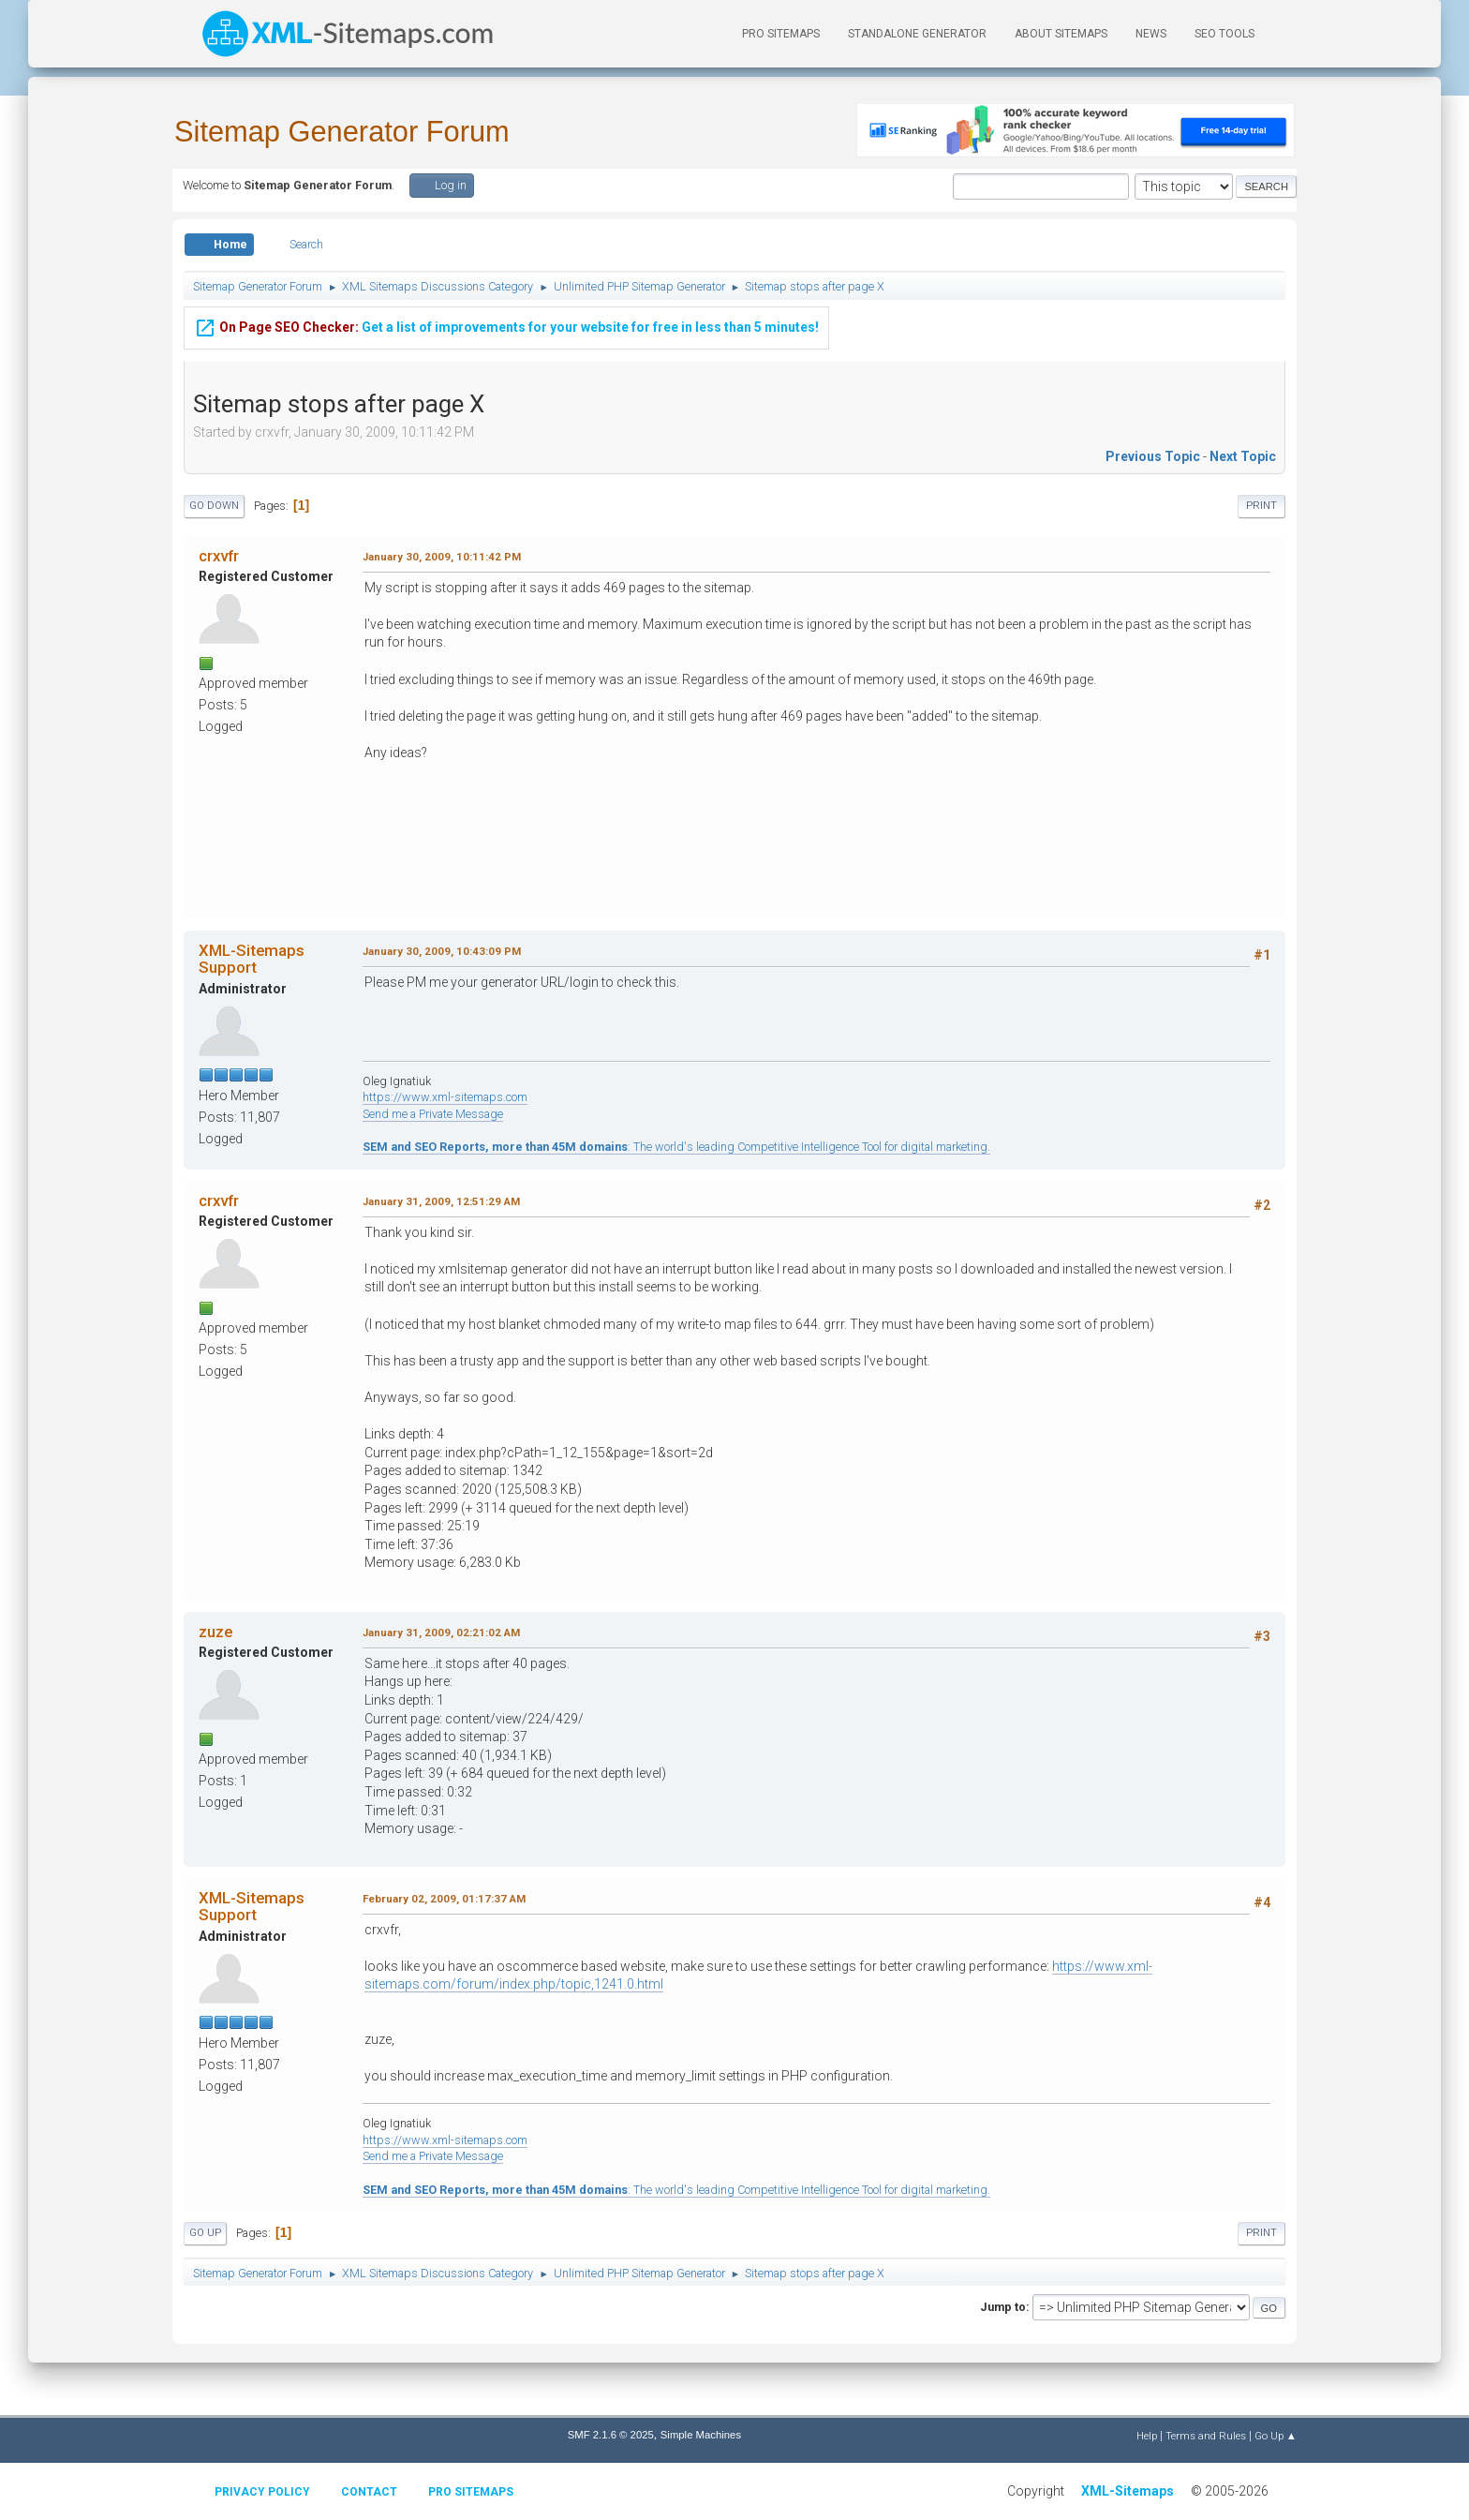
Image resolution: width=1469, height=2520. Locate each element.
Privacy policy (262, 2491)
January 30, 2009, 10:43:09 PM (442, 951)
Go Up (205, 2233)
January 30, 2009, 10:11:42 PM (442, 556)
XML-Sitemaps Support (251, 959)
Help (1146, 2435)
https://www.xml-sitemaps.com (445, 1097)
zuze (215, 1631)
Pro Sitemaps (470, 2491)
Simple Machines (700, 2434)
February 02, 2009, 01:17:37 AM (444, 1898)
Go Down (214, 506)
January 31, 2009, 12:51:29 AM (441, 1201)
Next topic (1242, 456)
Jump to (1003, 2307)
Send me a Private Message (433, 1114)
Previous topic (1152, 456)
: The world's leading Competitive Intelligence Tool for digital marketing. (676, 1147)
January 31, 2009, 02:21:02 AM (441, 1632)
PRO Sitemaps (781, 33)
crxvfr (219, 555)
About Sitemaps (1061, 33)
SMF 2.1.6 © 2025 (611, 2434)
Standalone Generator (917, 33)
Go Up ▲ (1275, 2435)
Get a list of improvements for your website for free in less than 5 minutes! (506, 325)
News (1150, 33)
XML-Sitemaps (1127, 2490)
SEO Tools (1224, 33)
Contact (369, 2491)
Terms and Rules (1205, 2435)
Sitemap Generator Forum (342, 131)
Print (1261, 506)
